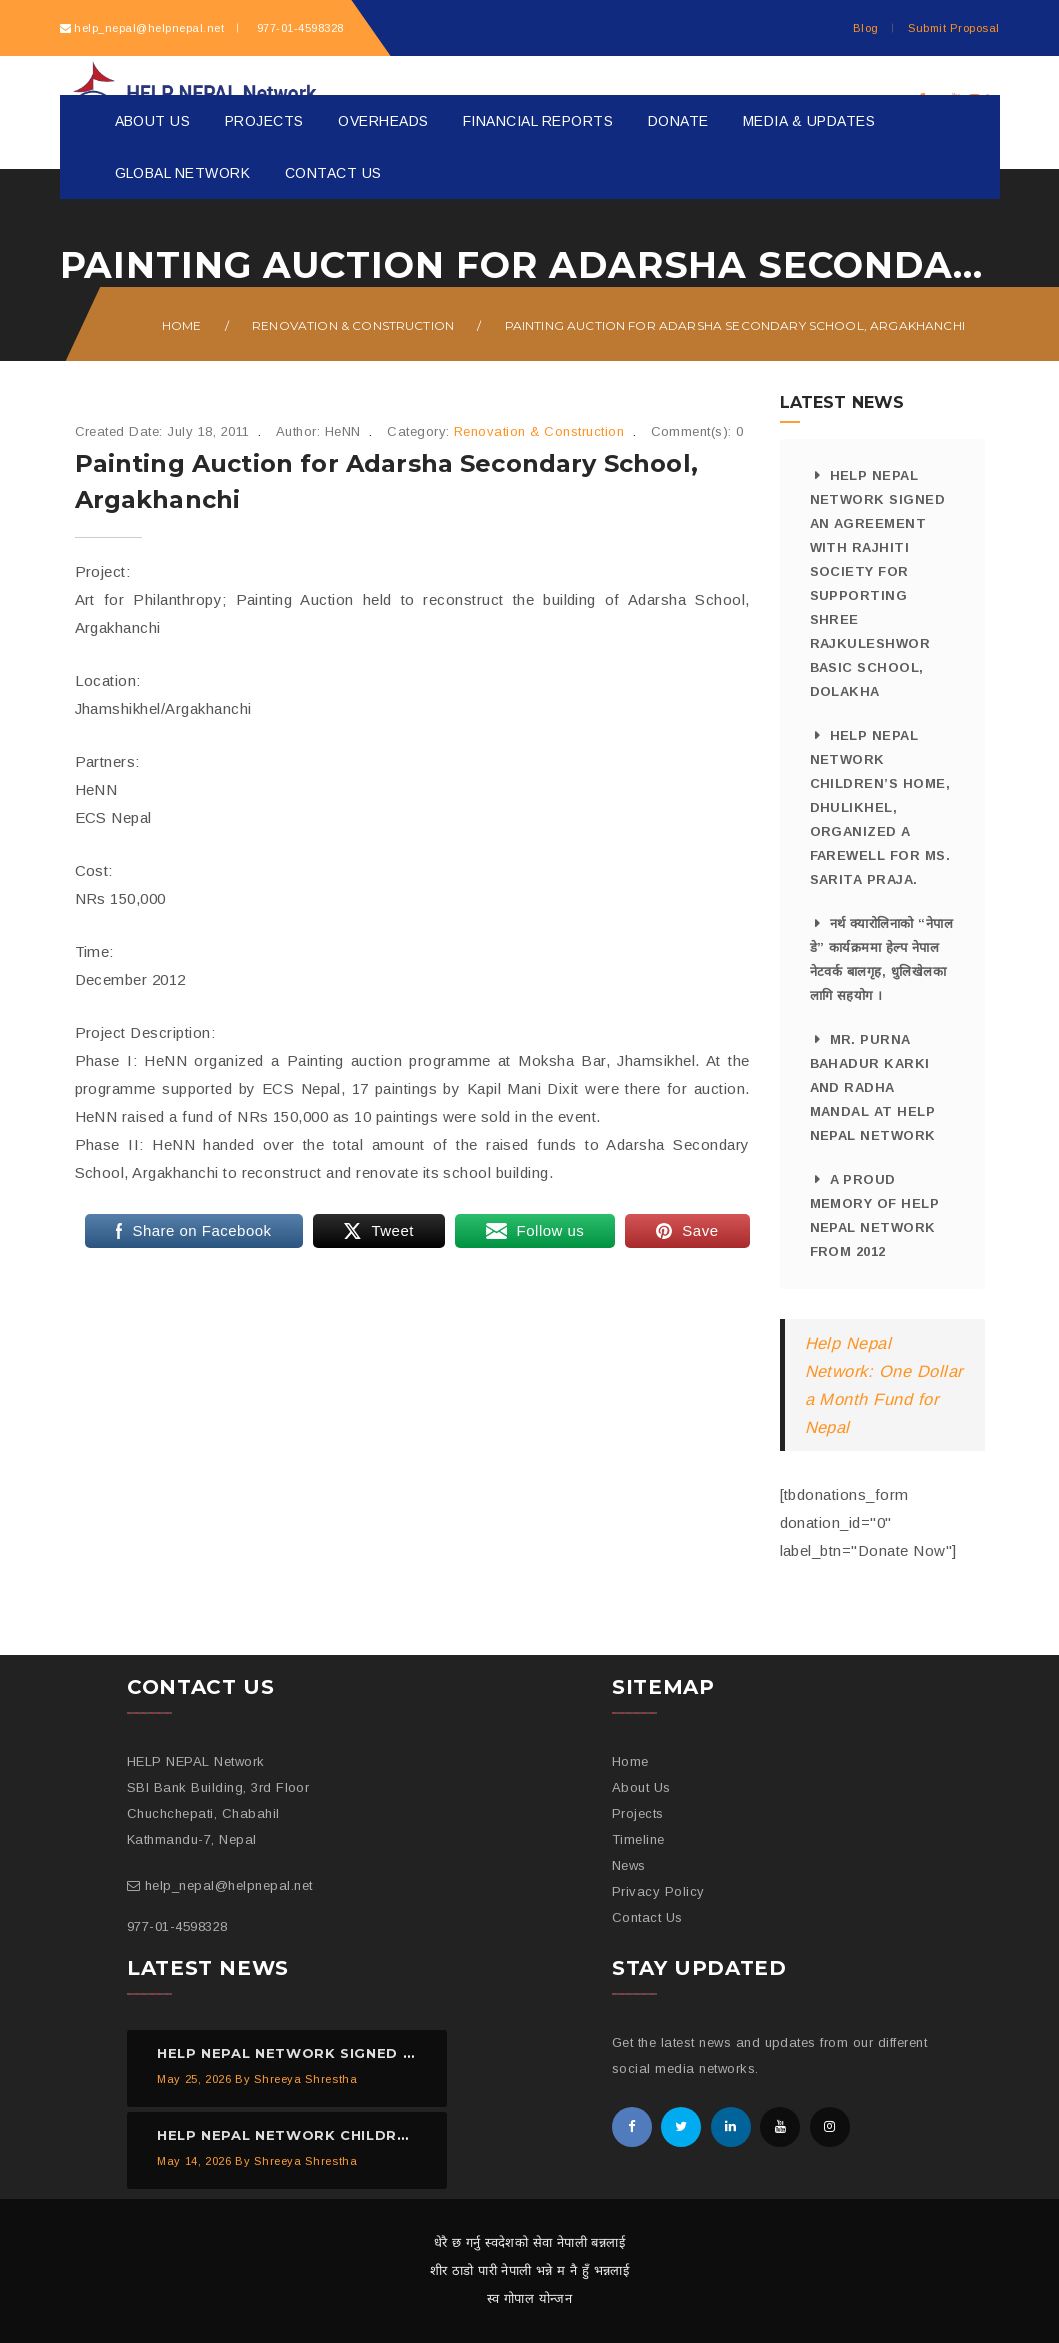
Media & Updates (809, 121)
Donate (678, 121)
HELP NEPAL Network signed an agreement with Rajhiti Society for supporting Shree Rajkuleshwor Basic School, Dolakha (878, 583)
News (629, 1865)
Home (182, 325)
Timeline (638, 1839)
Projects (264, 121)
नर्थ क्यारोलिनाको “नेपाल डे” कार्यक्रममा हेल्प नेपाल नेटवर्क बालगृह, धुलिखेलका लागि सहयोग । (882, 959)
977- (298, 28)
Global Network (183, 173)
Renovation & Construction (353, 325)
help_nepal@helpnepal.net (149, 28)
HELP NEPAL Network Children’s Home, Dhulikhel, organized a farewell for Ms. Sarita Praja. (880, 807)
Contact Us (333, 173)
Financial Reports (538, 121)
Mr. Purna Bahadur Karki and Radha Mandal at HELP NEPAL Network (873, 1087)
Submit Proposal (953, 28)
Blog (866, 28)
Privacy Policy (658, 1891)
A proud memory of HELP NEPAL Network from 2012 (875, 1215)
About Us (153, 121)
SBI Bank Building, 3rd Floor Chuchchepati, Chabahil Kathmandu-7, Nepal (218, 1813)
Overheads (383, 121)
